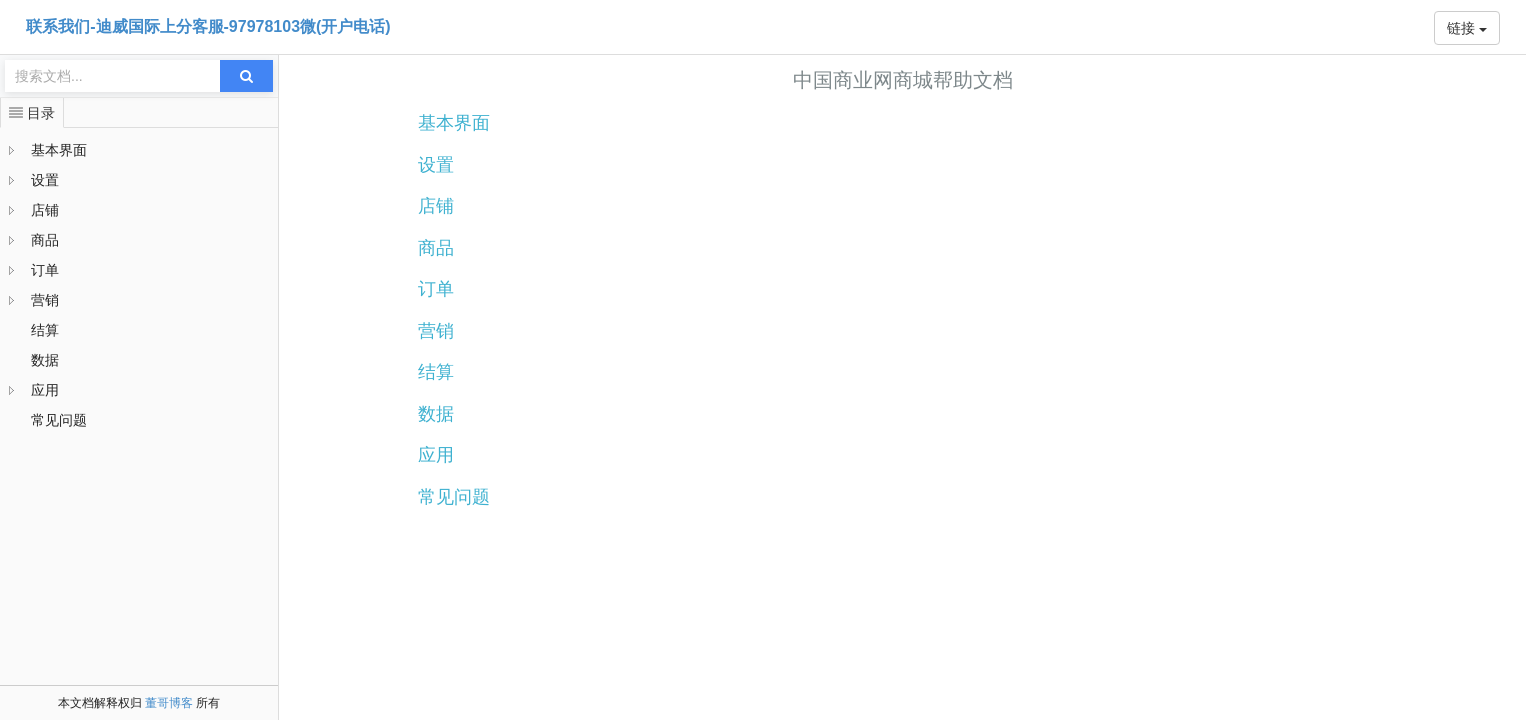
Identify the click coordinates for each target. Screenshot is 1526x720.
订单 (45, 270)
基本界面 (59, 150)
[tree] (139, 285)
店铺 (45, 210)
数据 (45, 360)
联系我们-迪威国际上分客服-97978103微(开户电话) (208, 26)
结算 (45, 330)
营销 (45, 300)
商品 (45, 240)
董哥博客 (169, 703)
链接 (1467, 28)
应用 (45, 390)
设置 (45, 180)
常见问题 (59, 420)
